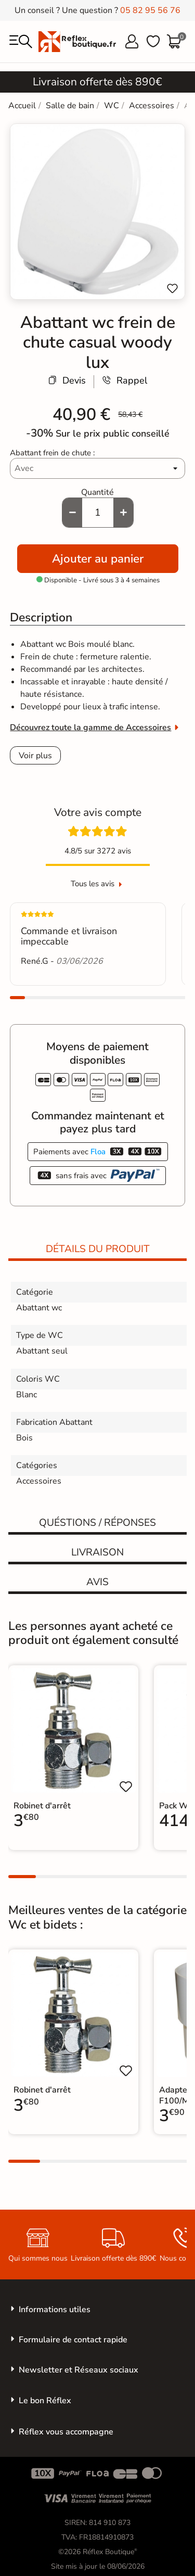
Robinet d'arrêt (42, 1806)
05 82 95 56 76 (150, 10)
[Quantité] (97, 512)
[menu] (20, 41)
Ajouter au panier (98, 559)
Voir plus (35, 755)
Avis (97, 1582)
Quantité (97, 492)
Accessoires (38, 1481)
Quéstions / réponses (97, 1522)
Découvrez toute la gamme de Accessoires (90, 727)
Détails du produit (98, 1249)
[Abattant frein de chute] (97, 468)
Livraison (97, 1552)
